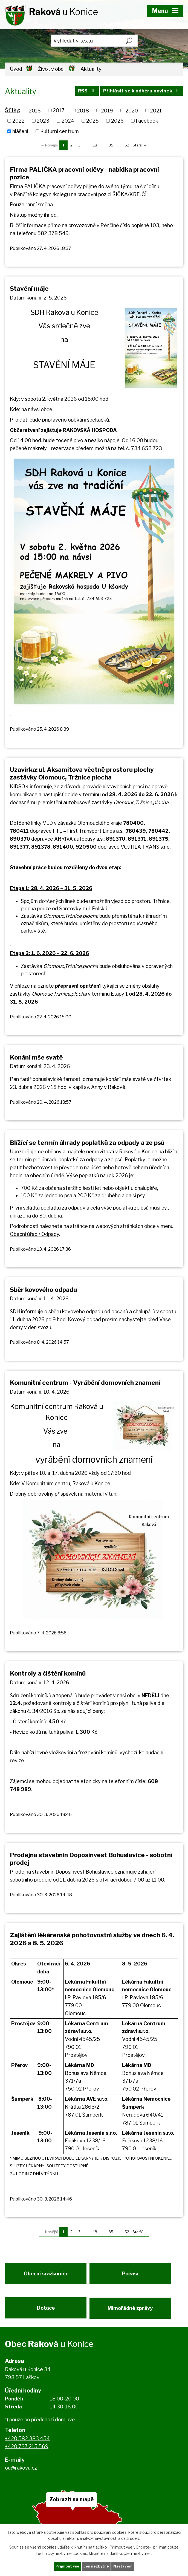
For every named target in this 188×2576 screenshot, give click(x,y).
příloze (23, 986)
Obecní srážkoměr (46, 2276)
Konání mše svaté (36, 1057)
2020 (131, 110)
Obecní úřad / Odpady (34, 1234)
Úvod (16, 69)
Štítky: (12, 110)
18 (95, 145)
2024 (68, 121)
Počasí (132, 2276)
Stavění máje (29, 288)
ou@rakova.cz (21, 2474)
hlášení (20, 131)
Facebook (147, 121)
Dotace (46, 2312)
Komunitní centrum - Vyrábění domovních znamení (85, 1382)
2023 (43, 121)
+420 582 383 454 (27, 2444)
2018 (83, 110)
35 (111, 145)
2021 (156, 110)
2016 (35, 110)
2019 (107, 110)
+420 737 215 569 (26, 2452)
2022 (18, 121)
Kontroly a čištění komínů (48, 1673)
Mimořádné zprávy (132, 2312)
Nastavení (124, 2566)
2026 (117, 121)
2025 (92, 121)
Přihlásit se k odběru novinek (140, 92)
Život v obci (51, 69)
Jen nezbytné (96, 2566)
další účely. (130, 2537)
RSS (83, 92)
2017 (59, 110)
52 (127, 145)
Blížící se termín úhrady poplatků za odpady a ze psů (87, 1142)
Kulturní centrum (59, 131)
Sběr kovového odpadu (43, 1289)
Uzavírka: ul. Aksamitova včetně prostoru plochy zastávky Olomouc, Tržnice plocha (82, 773)
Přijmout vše (66, 2566)
